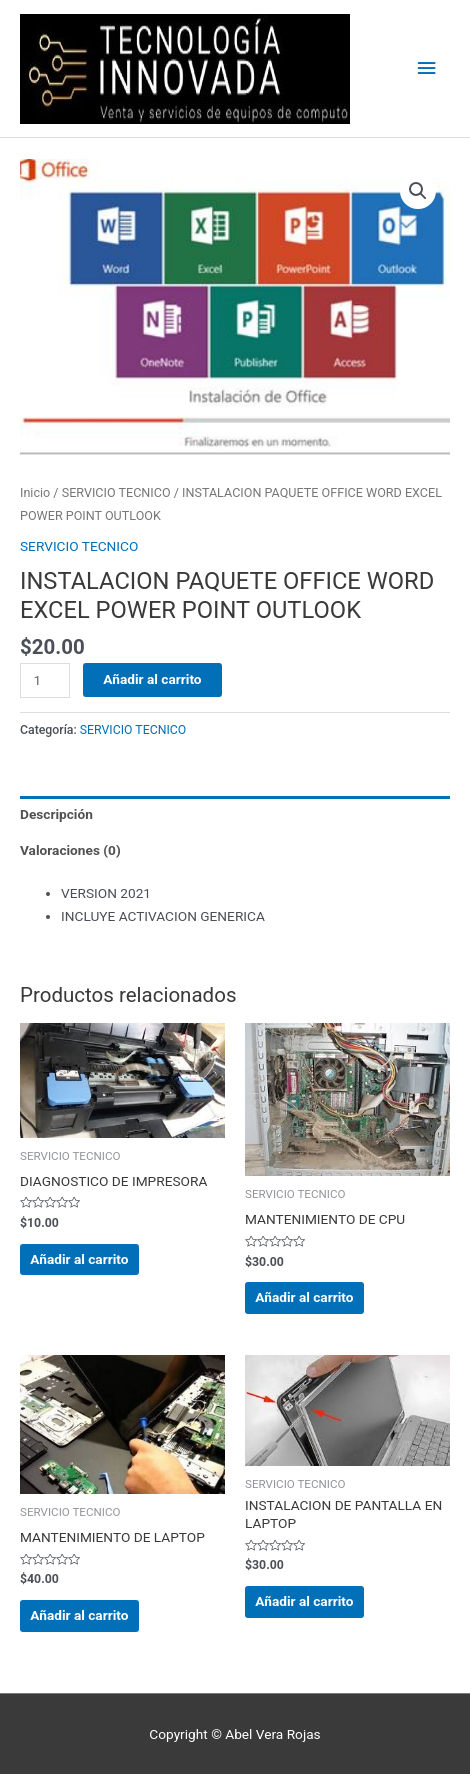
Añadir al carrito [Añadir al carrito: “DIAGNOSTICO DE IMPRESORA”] (79, 1259)
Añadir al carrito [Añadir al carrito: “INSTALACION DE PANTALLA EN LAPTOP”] (304, 1601)
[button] (418, 191)
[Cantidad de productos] (45, 680)
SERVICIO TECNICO (116, 492)
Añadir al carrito (152, 679)
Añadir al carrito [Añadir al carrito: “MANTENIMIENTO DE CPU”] (304, 1297)
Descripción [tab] (56, 814)
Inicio (35, 492)
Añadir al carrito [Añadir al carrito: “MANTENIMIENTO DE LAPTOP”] (79, 1615)
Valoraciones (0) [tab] (70, 850)
